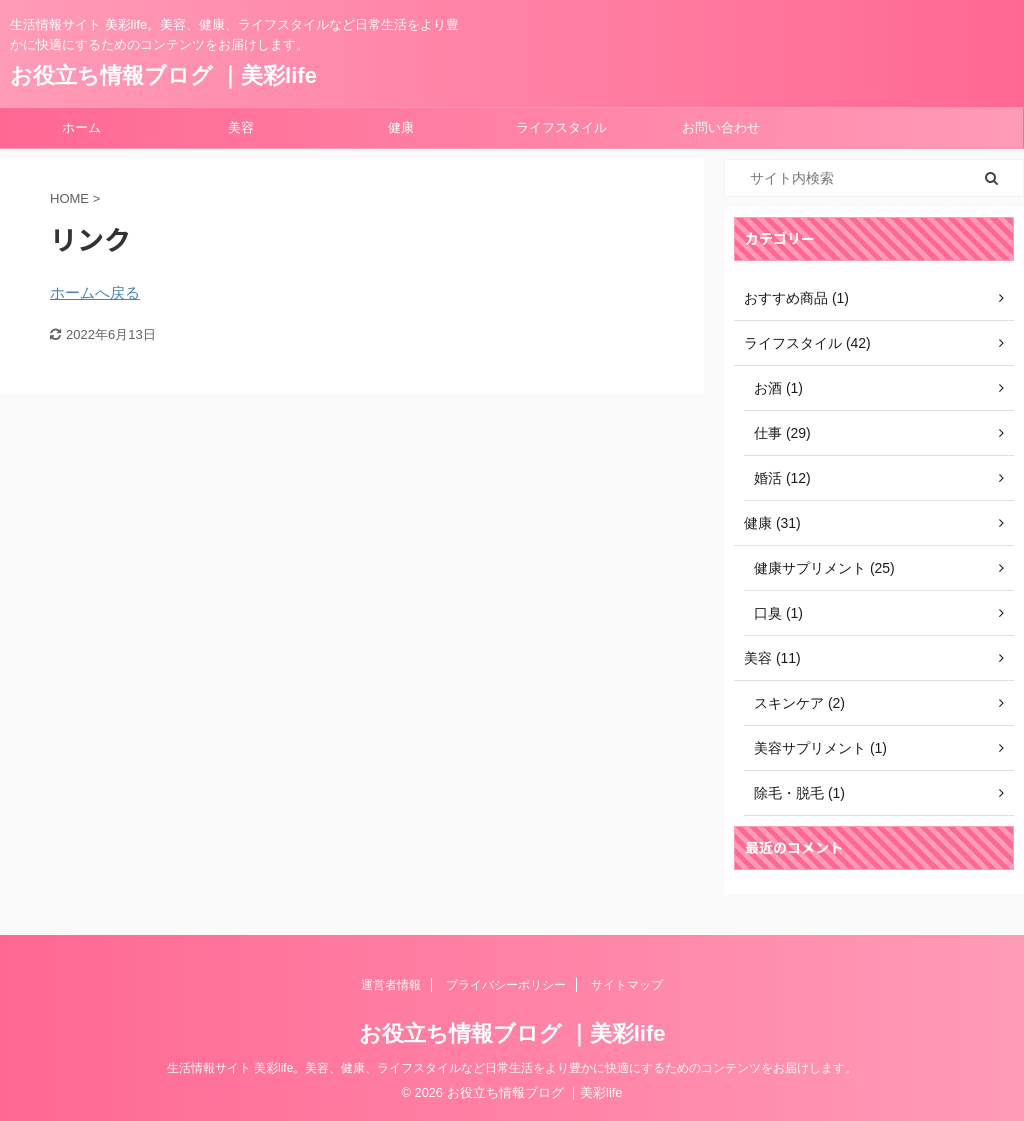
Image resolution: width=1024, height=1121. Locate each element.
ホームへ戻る (95, 292)
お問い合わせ (721, 127)
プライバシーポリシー (506, 985)
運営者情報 (391, 985)
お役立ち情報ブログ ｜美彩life (163, 75)
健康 (401, 127)
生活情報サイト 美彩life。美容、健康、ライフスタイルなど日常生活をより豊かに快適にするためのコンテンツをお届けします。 (512, 1068)
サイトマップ (627, 985)
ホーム (81, 127)
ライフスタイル (561, 127)
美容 (241, 127)
